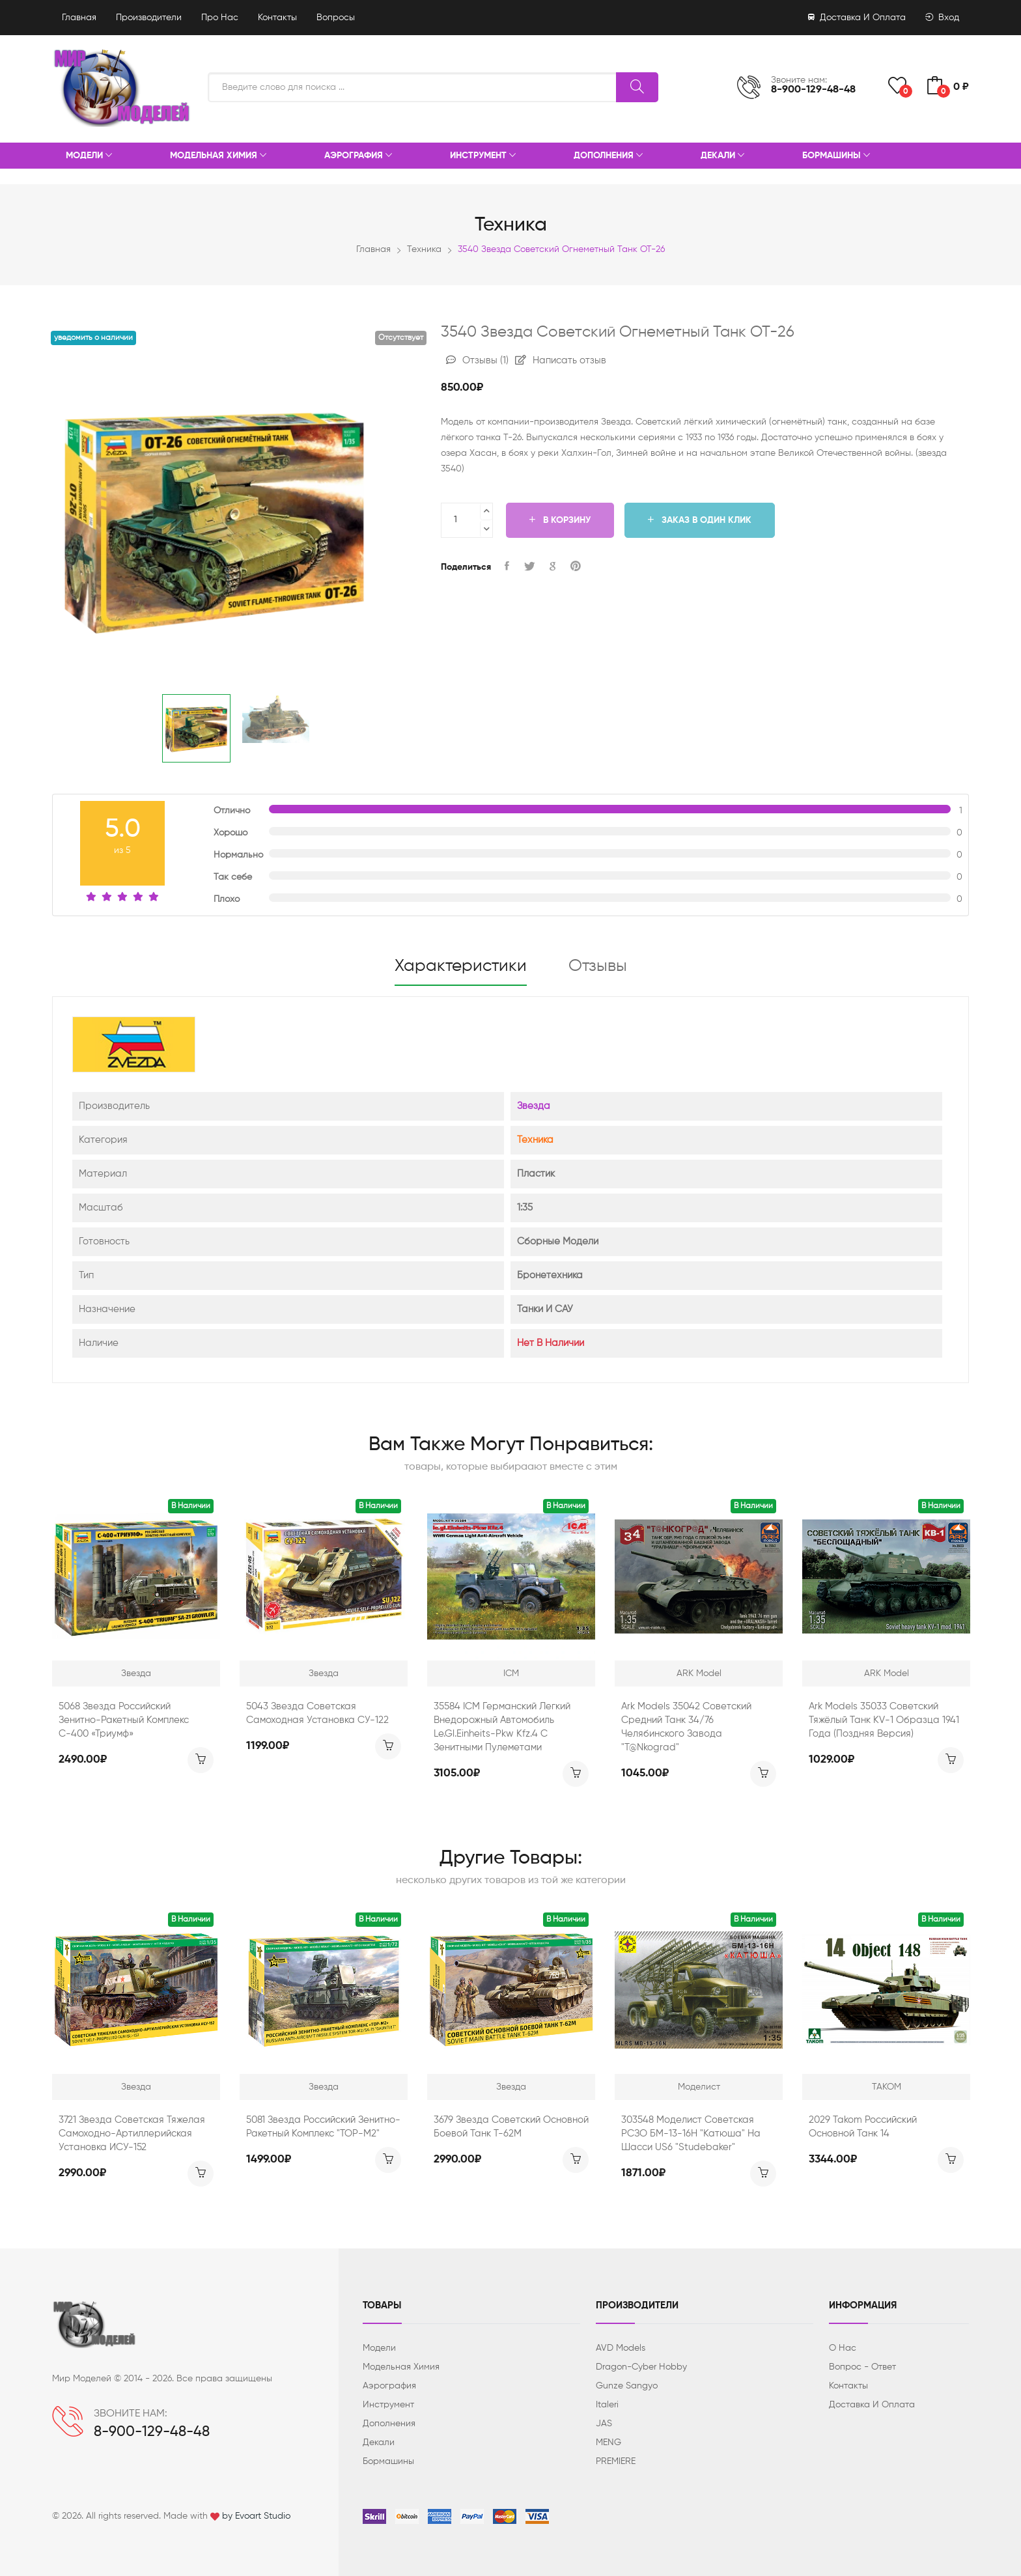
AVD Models (620, 2348)
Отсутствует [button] (400, 338)
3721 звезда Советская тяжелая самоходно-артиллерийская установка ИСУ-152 (132, 2133)
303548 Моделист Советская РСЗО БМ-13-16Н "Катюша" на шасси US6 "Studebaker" (691, 2133)
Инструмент (483, 156)
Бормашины (836, 156)
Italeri (607, 2404)
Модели (89, 156)
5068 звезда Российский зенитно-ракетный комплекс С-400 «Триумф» (124, 1720)
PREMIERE (616, 2461)
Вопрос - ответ (862, 2367)
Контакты (277, 17)
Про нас (219, 17)
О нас (842, 2348)
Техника (424, 249)
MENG (608, 2442)
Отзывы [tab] (597, 966)
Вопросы (335, 17)
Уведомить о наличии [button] (93, 338)
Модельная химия (218, 156)
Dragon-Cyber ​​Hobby (641, 2367)
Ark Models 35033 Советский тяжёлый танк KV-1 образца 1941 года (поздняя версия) (884, 1720)
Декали (722, 156)
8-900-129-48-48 (813, 90)
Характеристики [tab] (461, 966)
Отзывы (477, 360)
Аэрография (358, 156)
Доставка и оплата (857, 17)
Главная (79, 17)
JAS (604, 2423)
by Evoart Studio (256, 2516)
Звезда (533, 1106)
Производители (149, 17)
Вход (942, 17)
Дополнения (608, 156)
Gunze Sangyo (627, 2385)
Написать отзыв (560, 360)
